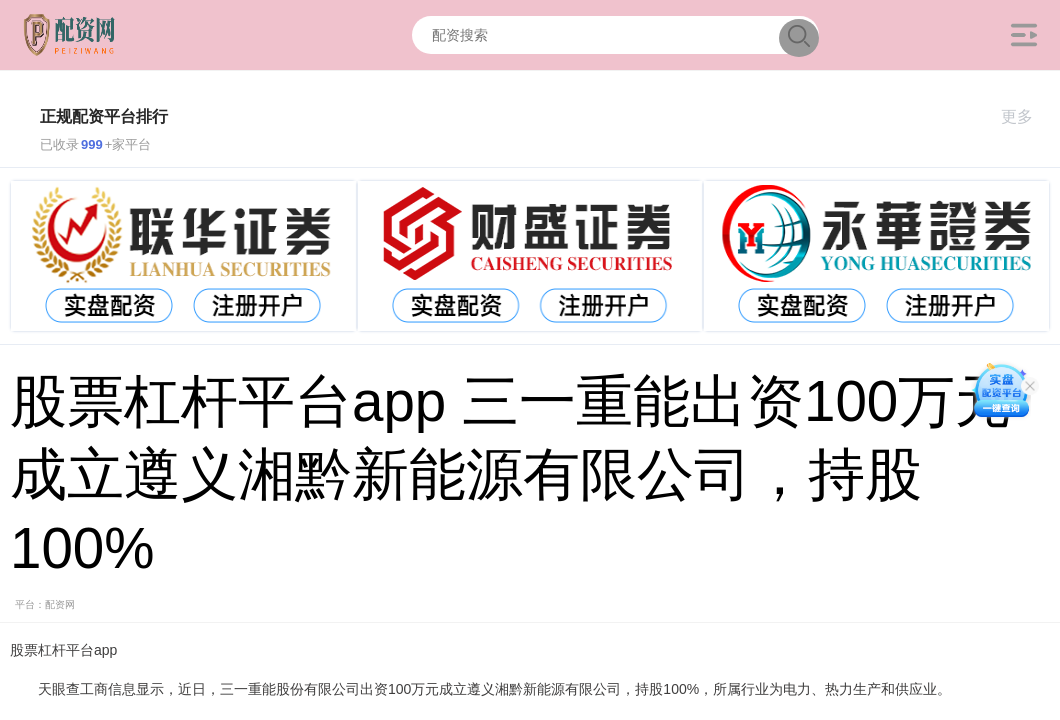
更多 (1025, 116)
